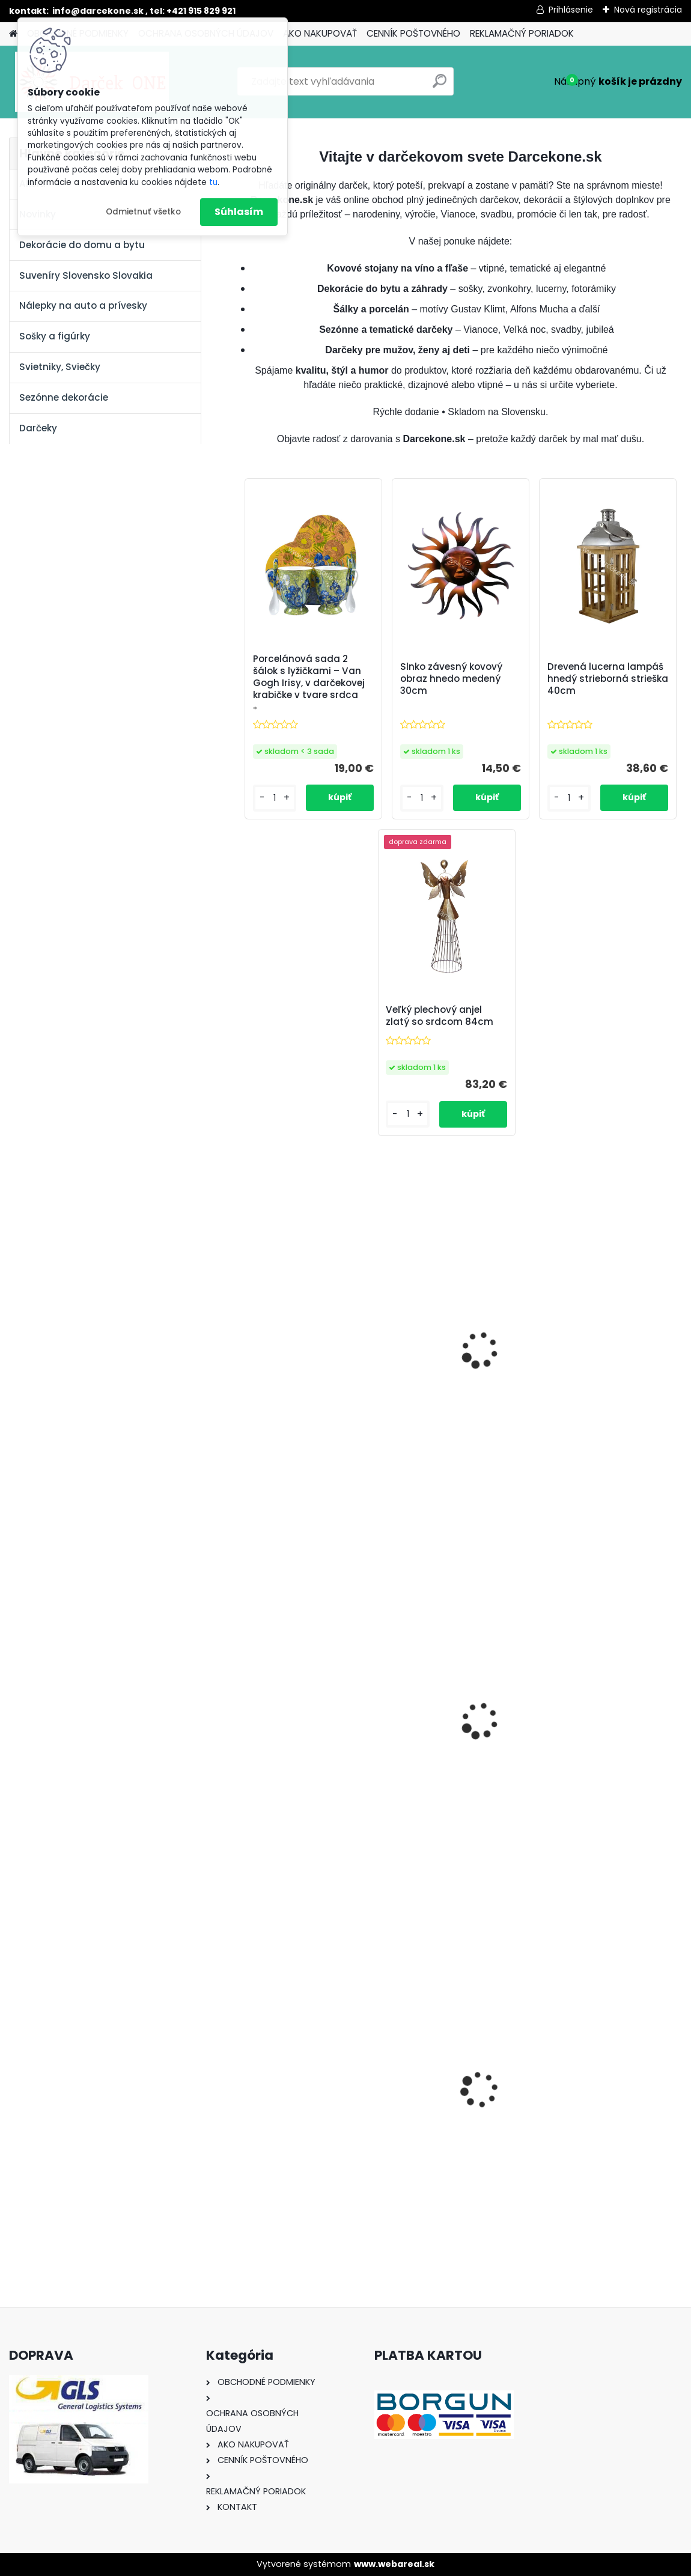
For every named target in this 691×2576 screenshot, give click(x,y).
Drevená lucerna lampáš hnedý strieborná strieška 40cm (607, 679)
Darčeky (38, 428)
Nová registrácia (648, 10)
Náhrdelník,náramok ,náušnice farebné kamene (611, 1732)
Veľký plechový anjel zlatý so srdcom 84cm (439, 1016)
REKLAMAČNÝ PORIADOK (522, 33)
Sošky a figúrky (54, 336)
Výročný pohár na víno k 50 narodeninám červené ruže (307, 2108)
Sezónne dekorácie (63, 397)
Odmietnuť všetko (143, 211)
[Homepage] (13, 34)
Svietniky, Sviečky (59, 366)
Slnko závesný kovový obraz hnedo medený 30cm (451, 679)
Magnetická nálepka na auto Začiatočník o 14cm (306, 1735)
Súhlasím (239, 212)
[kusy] (270, 2209)
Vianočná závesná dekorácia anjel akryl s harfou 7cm (451, 1739)
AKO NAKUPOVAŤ (320, 33)
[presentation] (246, 2080)
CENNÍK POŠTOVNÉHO (413, 33)
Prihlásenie (571, 10)
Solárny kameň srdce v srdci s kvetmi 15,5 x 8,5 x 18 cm (607, 2108)
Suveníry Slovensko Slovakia (86, 275)
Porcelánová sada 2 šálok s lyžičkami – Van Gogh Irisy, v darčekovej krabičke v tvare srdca (309, 677)
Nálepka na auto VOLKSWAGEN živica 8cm (457, 2105)
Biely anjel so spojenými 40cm (604, 1365)
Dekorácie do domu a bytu (82, 244)
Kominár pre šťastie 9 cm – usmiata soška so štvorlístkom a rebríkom (457, 1369)
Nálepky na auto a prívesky (83, 305)
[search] (439, 85)
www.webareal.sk (394, 2564)
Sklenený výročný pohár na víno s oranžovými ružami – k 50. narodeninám (303, 1370)
